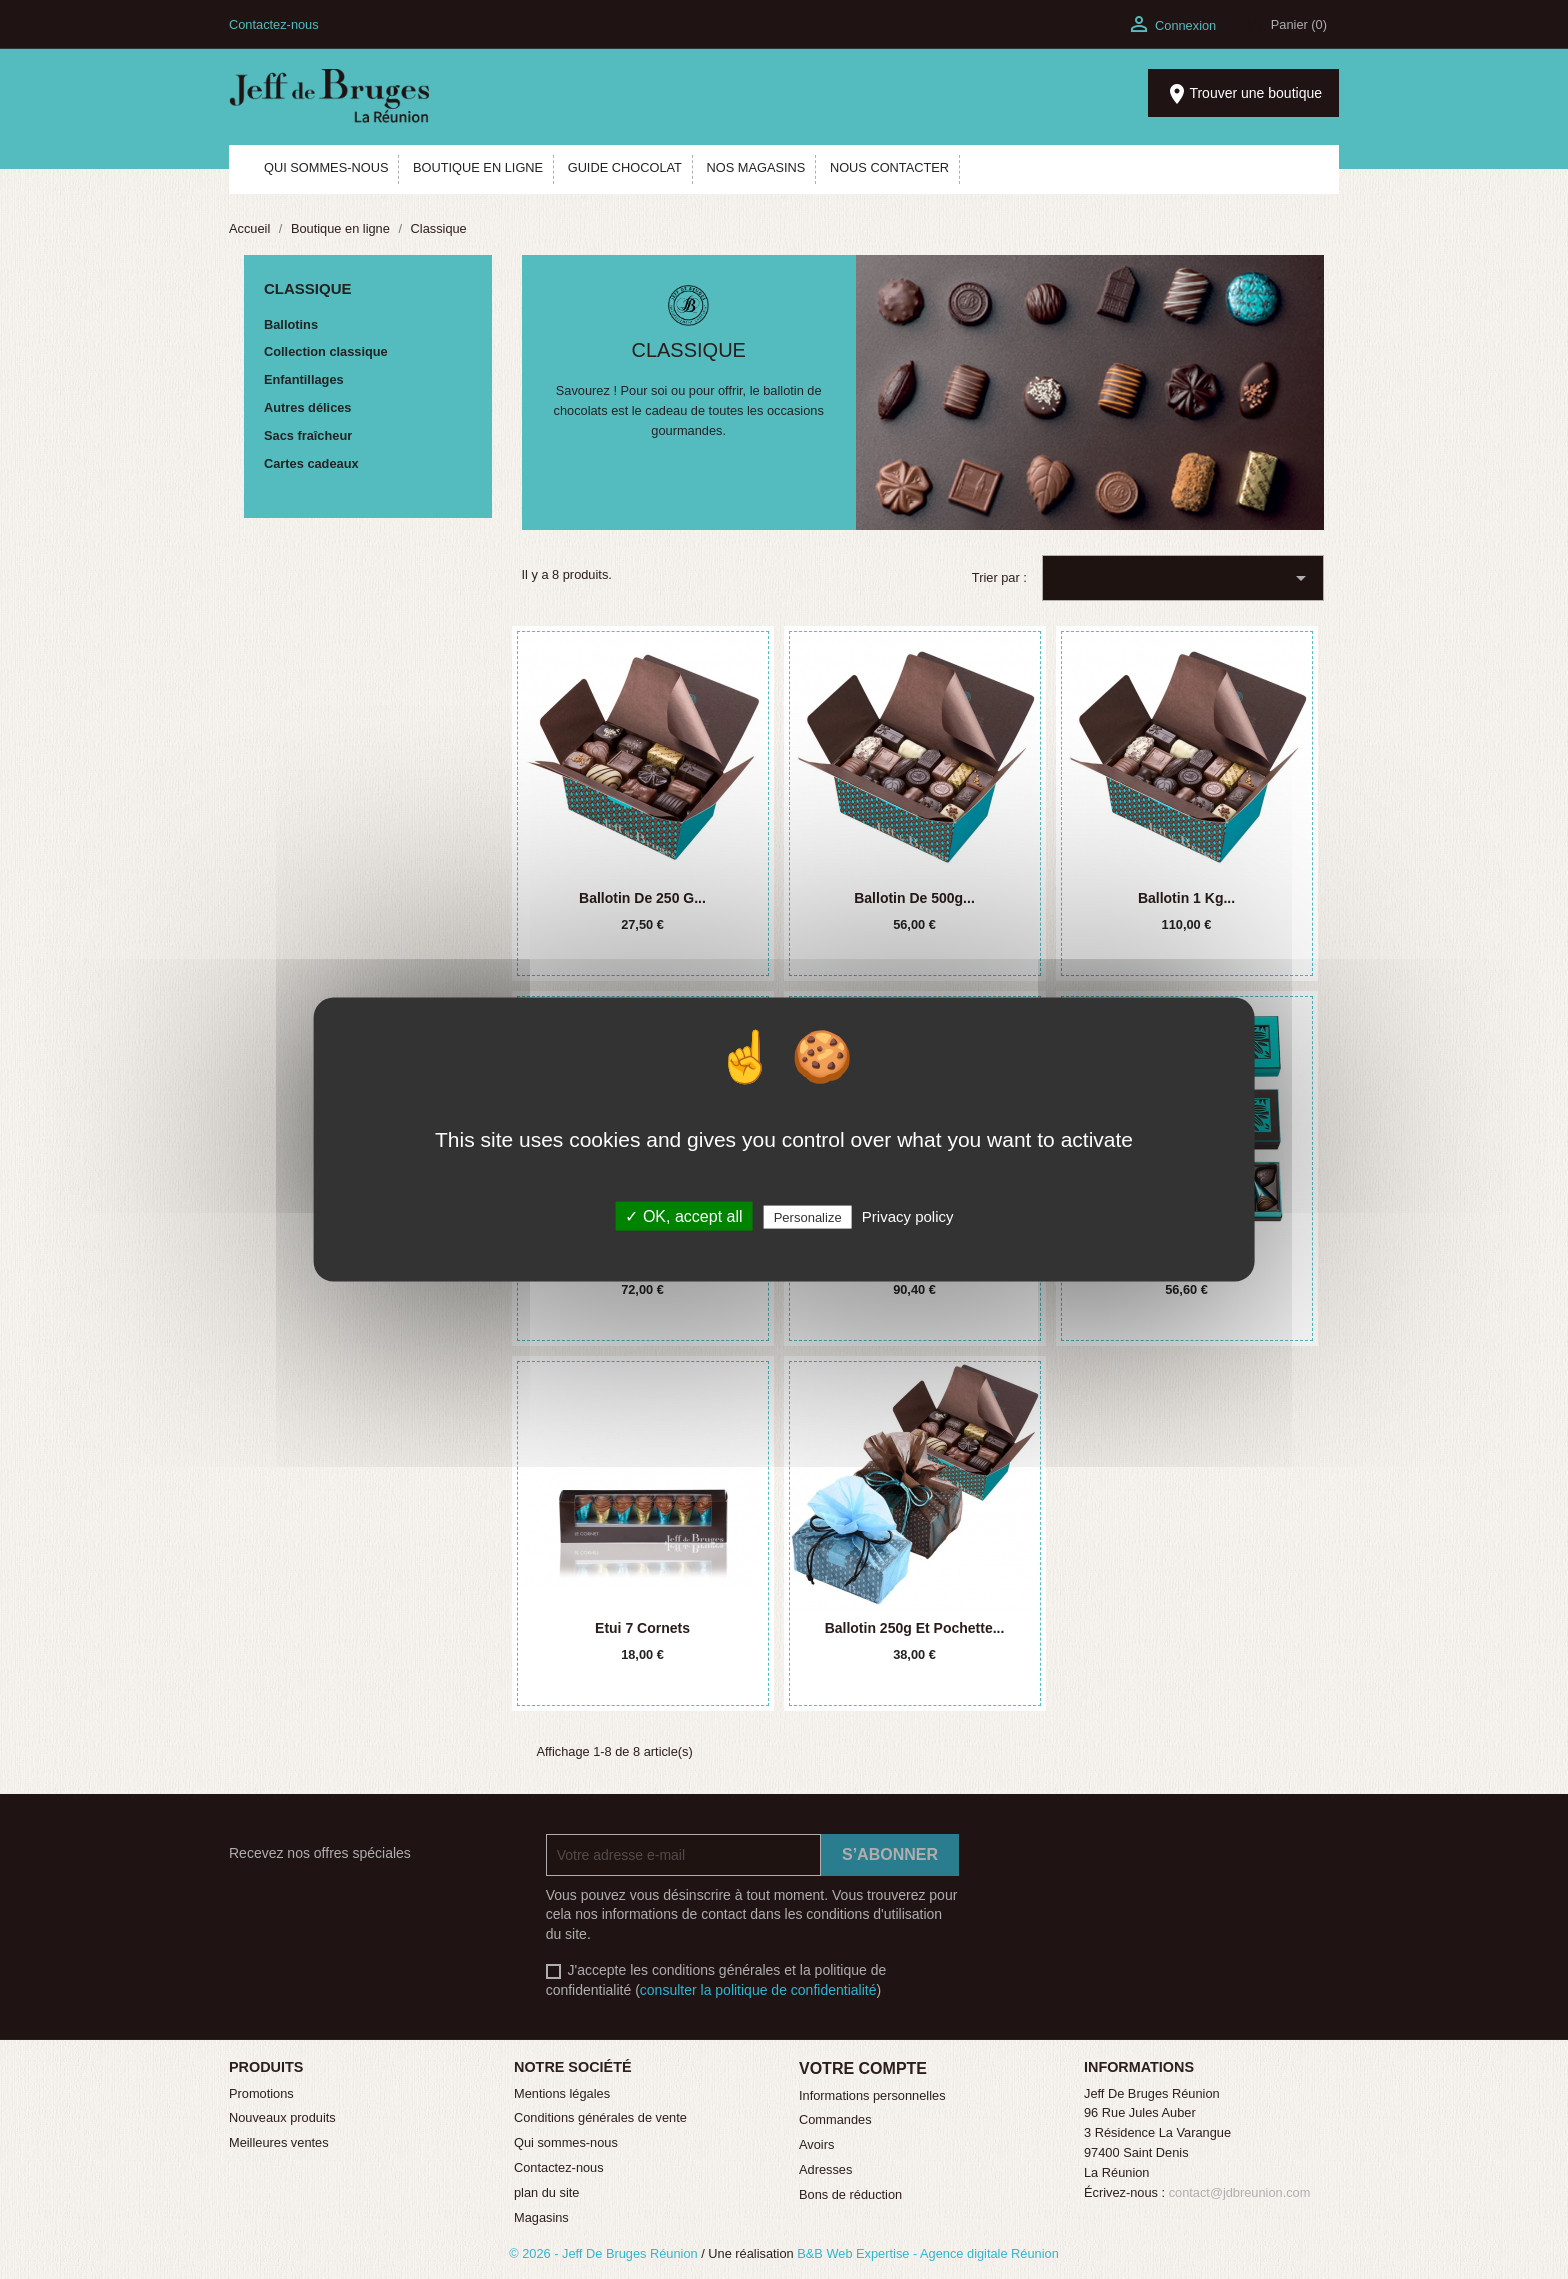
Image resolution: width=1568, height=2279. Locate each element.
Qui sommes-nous (566, 2142)
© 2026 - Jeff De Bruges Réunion (605, 2253)
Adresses (825, 2169)
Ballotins (291, 324)
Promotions (261, 2093)
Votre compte (863, 2068)
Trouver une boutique (1243, 94)
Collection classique (326, 351)
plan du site (546, 2192)
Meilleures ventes (279, 2142)
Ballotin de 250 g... (642, 898)
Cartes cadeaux (311, 463)
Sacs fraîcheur (308, 435)
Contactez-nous (274, 24)
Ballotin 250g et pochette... (915, 1628)
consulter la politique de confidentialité (758, 1990)
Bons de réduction (850, 2194)
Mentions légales (562, 2093)
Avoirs (816, 2144)
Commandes (835, 2119)
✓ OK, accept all (683, 1216)
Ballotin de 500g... (914, 898)
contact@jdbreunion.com (1240, 2192)
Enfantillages (304, 379)
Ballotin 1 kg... (1186, 898)
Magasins (541, 2217)
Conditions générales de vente (600, 2117)
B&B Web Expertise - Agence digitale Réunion (928, 2253)
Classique (308, 288)
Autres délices (308, 407)
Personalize (808, 1217)
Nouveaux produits (282, 2117)
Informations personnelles (872, 2095)
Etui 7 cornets (642, 1628)
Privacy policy (908, 1216)
